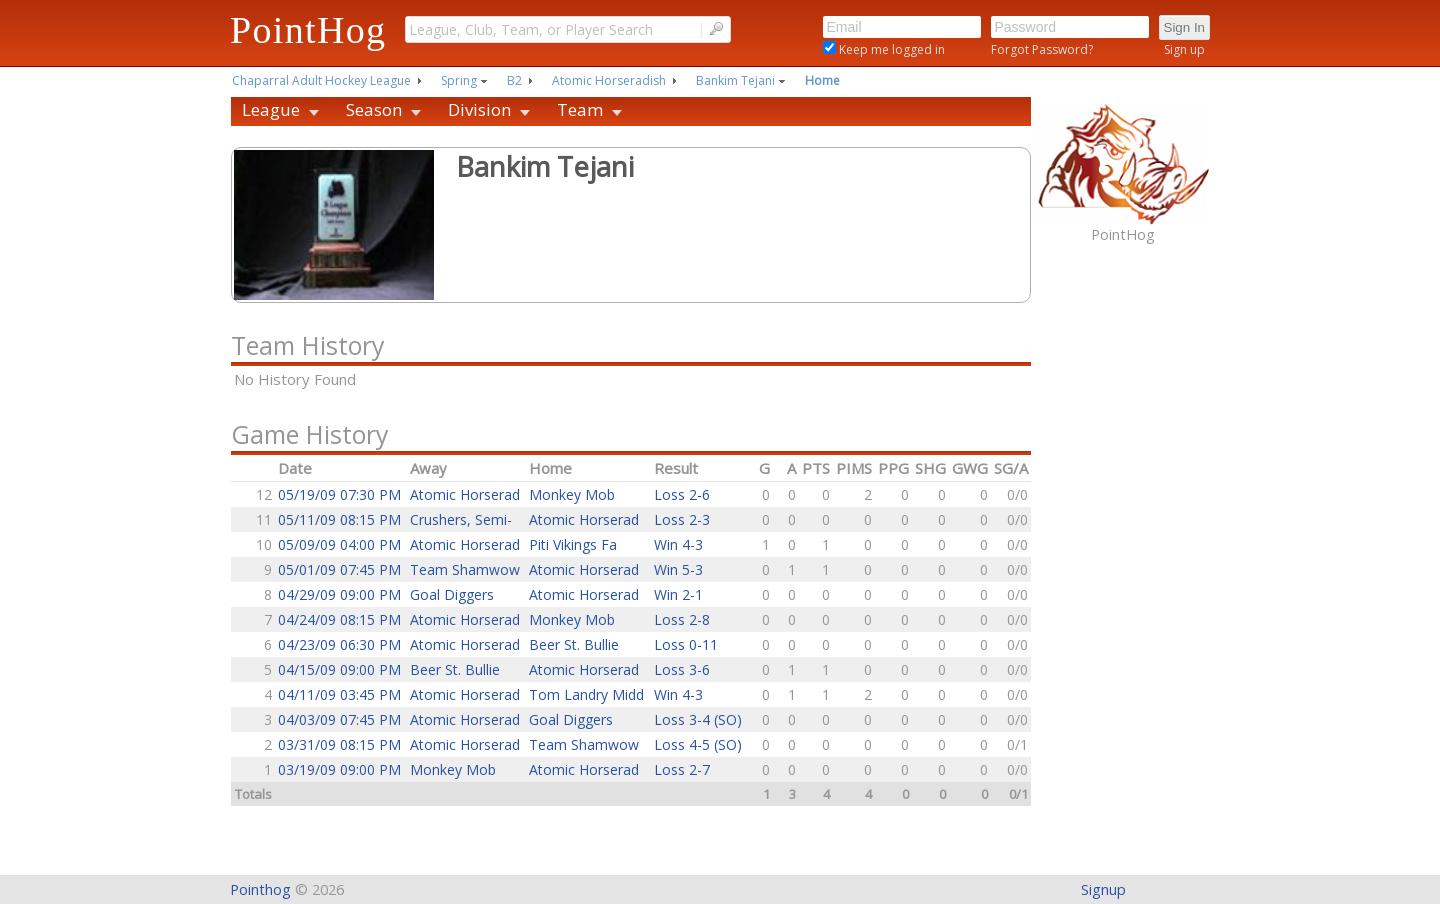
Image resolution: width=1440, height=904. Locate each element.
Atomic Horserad (465, 494)
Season (374, 109)
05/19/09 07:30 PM (339, 494)
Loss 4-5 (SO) (698, 744)
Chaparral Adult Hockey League (321, 80)
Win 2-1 (678, 594)
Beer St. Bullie (574, 644)
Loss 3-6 (682, 669)
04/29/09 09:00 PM (339, 594)
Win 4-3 (678, 544)
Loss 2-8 (682, 619)
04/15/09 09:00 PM (339, 669)
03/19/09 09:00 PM (339, 769)
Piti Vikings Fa (573, 544)
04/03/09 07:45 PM (339, 719)
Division (479, 109)
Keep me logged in (890, 49)
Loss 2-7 (682, 769)
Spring (459, 80)
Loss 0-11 (686, 644)
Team (580, 109)
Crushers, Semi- (461, 519)
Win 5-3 (678, 569)
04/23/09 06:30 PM (339, 644)
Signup (1103, 889)
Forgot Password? (1042, 49)
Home (822, 80)
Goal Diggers (452, 594)
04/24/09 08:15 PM (339, 619)
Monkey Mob (572, 494)
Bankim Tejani (735, 80)
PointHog (308, 30)
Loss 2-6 (682, 494)
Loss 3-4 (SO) (698, 719)
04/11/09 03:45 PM (339, 694)
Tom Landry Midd (586, 694)
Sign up (1184, 49)
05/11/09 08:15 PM (339, 519)
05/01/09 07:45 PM (339, 569)
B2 (514, 80)
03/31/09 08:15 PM (339, 744)
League (271, 109)
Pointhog (260, 889)
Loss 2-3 (682, 519)
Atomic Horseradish (609, 80)
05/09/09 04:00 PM (339, 544)
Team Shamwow (465, 569)
